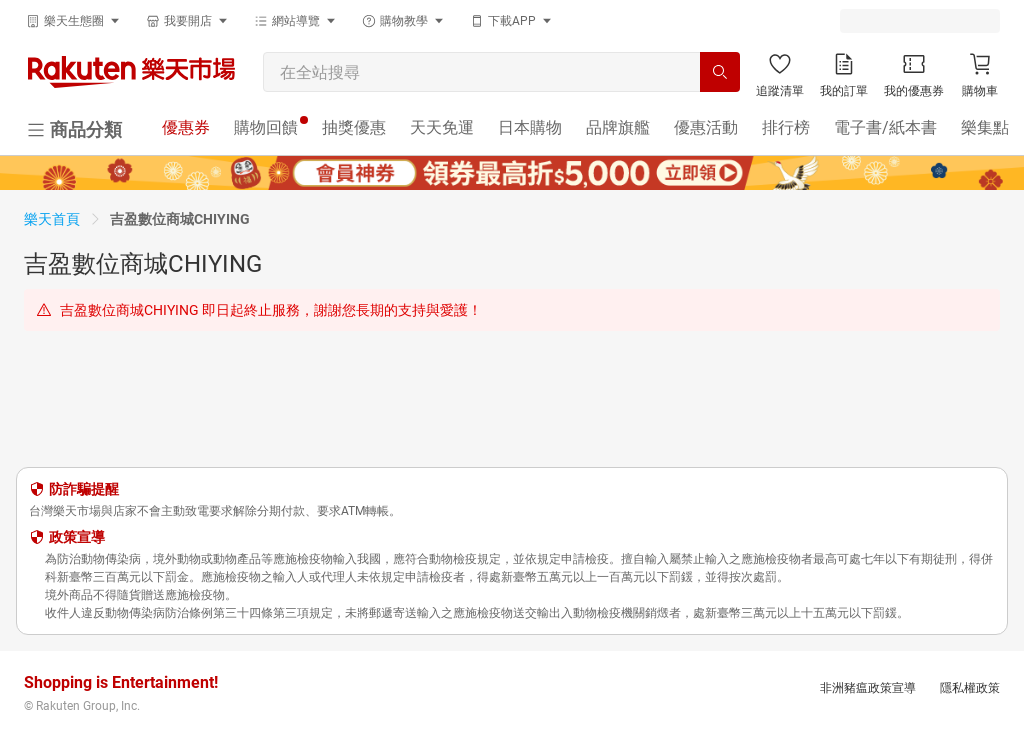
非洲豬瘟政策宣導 (868, 688)
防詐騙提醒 (84, 489)
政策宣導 (77, 537)
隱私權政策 (970, 688)
